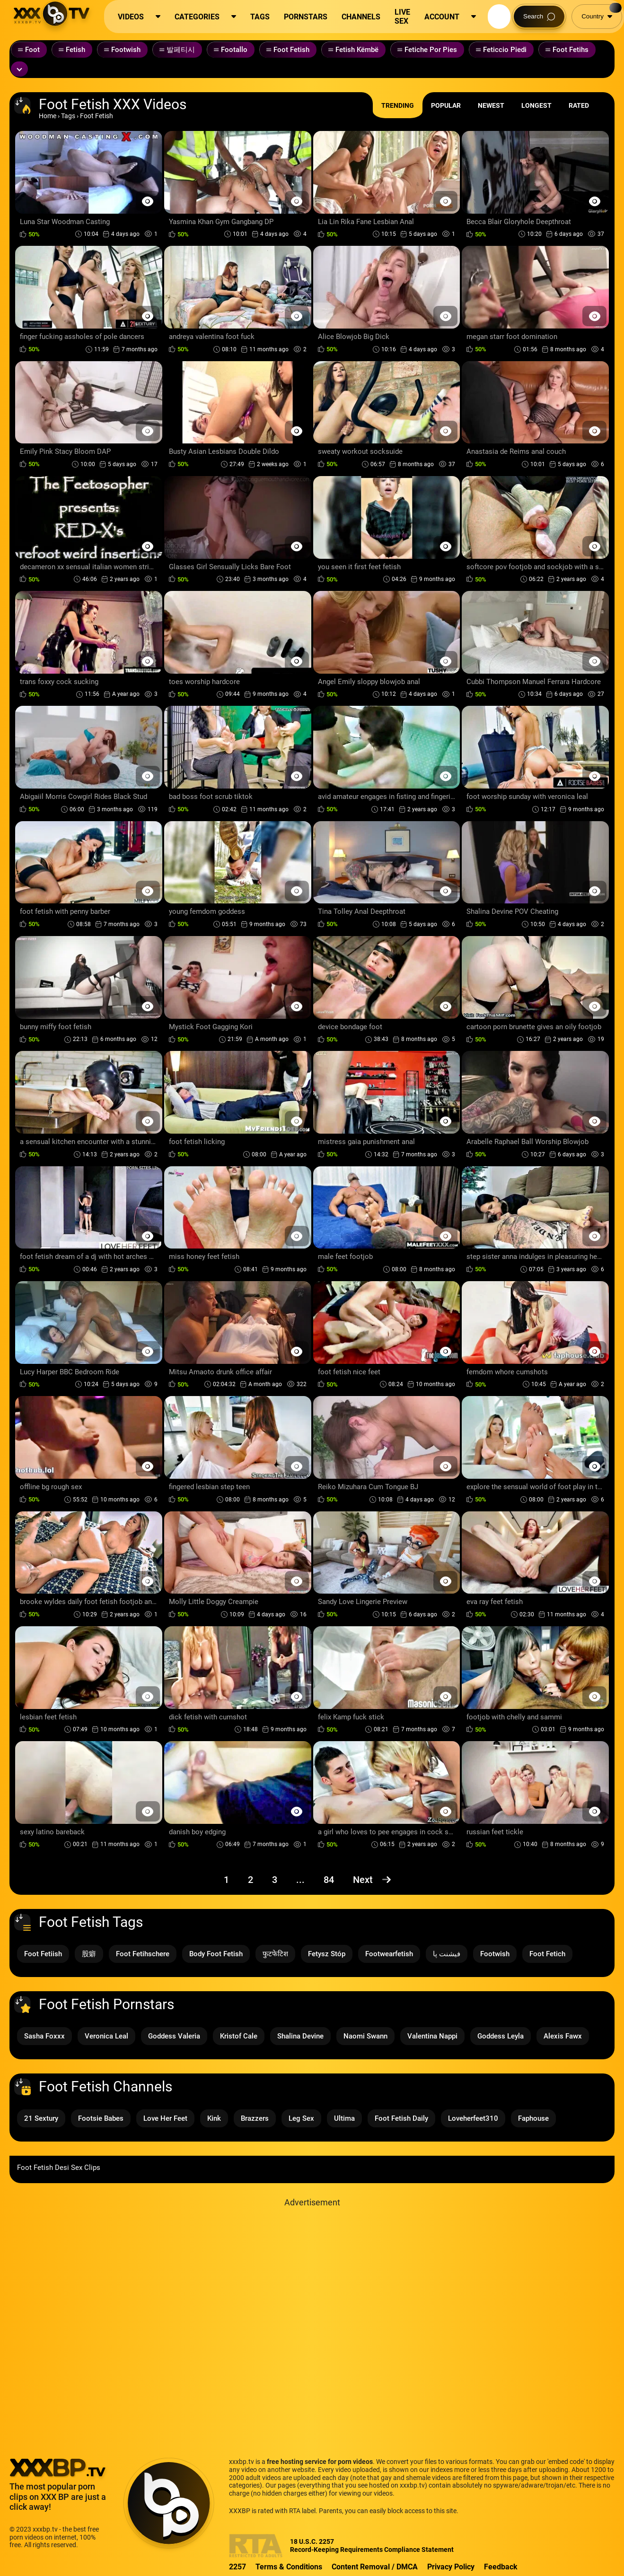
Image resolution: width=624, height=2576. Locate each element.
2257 (237, 2566)
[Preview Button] (148, 201)
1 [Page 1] (226, 1879)
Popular (446, 105)
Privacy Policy (451, 2566)
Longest (536, 105)
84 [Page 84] (329, 1879)
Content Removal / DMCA (375, 2566)
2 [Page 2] (250, 1879)
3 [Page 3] (274, 1879)
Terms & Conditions (288, 2566)
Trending (397, 105)
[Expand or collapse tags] (19, 69)
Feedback (501, 2566)
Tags (68, 116)
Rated (579, 105)
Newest (491, 105)
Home (47, 116)
